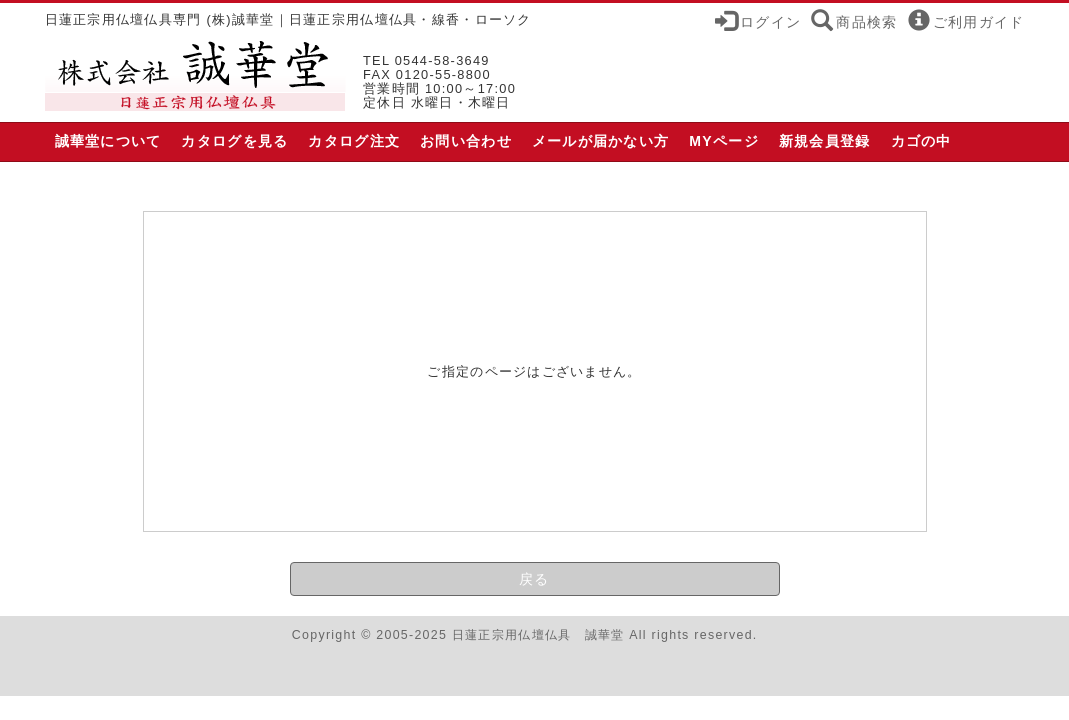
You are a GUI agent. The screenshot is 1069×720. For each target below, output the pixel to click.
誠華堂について (108, 141)
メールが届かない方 (601, 141)
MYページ (724, 141)
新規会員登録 (825, 141)
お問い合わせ (466, 141)
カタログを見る (234, 141)
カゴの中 (921, 141)
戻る (534, 579)
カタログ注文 (354, 141)
